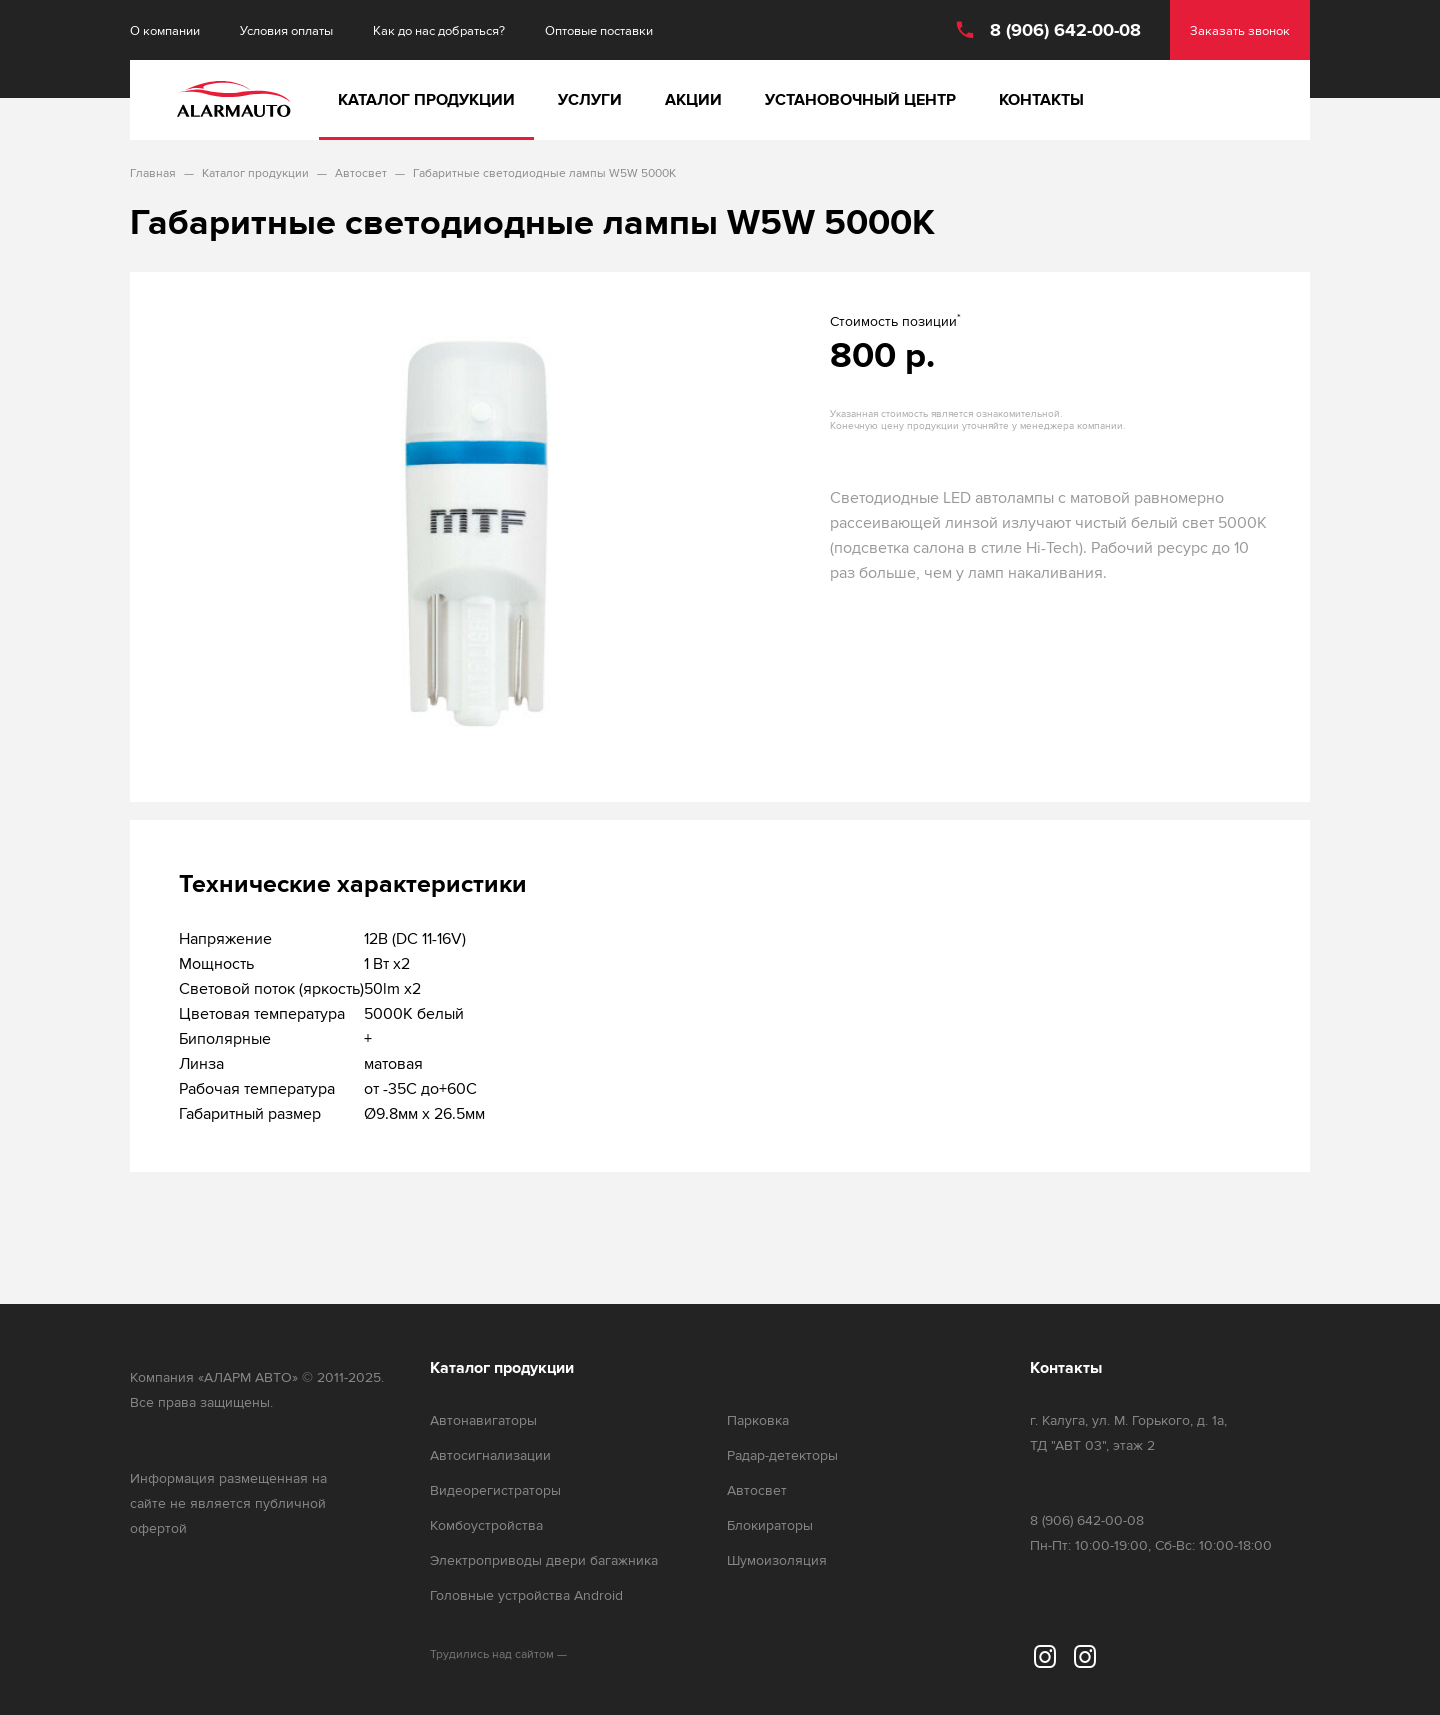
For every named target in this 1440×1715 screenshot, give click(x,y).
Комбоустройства (486, 1525)
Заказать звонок (1240, 30)
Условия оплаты (286, 30)
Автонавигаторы (483, 1420)
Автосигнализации (490, 1455)
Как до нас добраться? (439, 30)
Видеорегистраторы (495, 1490)
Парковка (758, 1420)
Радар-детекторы (782, 1455)
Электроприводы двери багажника (544, 1560)
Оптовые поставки (599, 30)
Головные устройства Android (526, 1595)
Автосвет (757, 1490)
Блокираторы (770, 1525)
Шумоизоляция (777, 1560)
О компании (165, 30)
